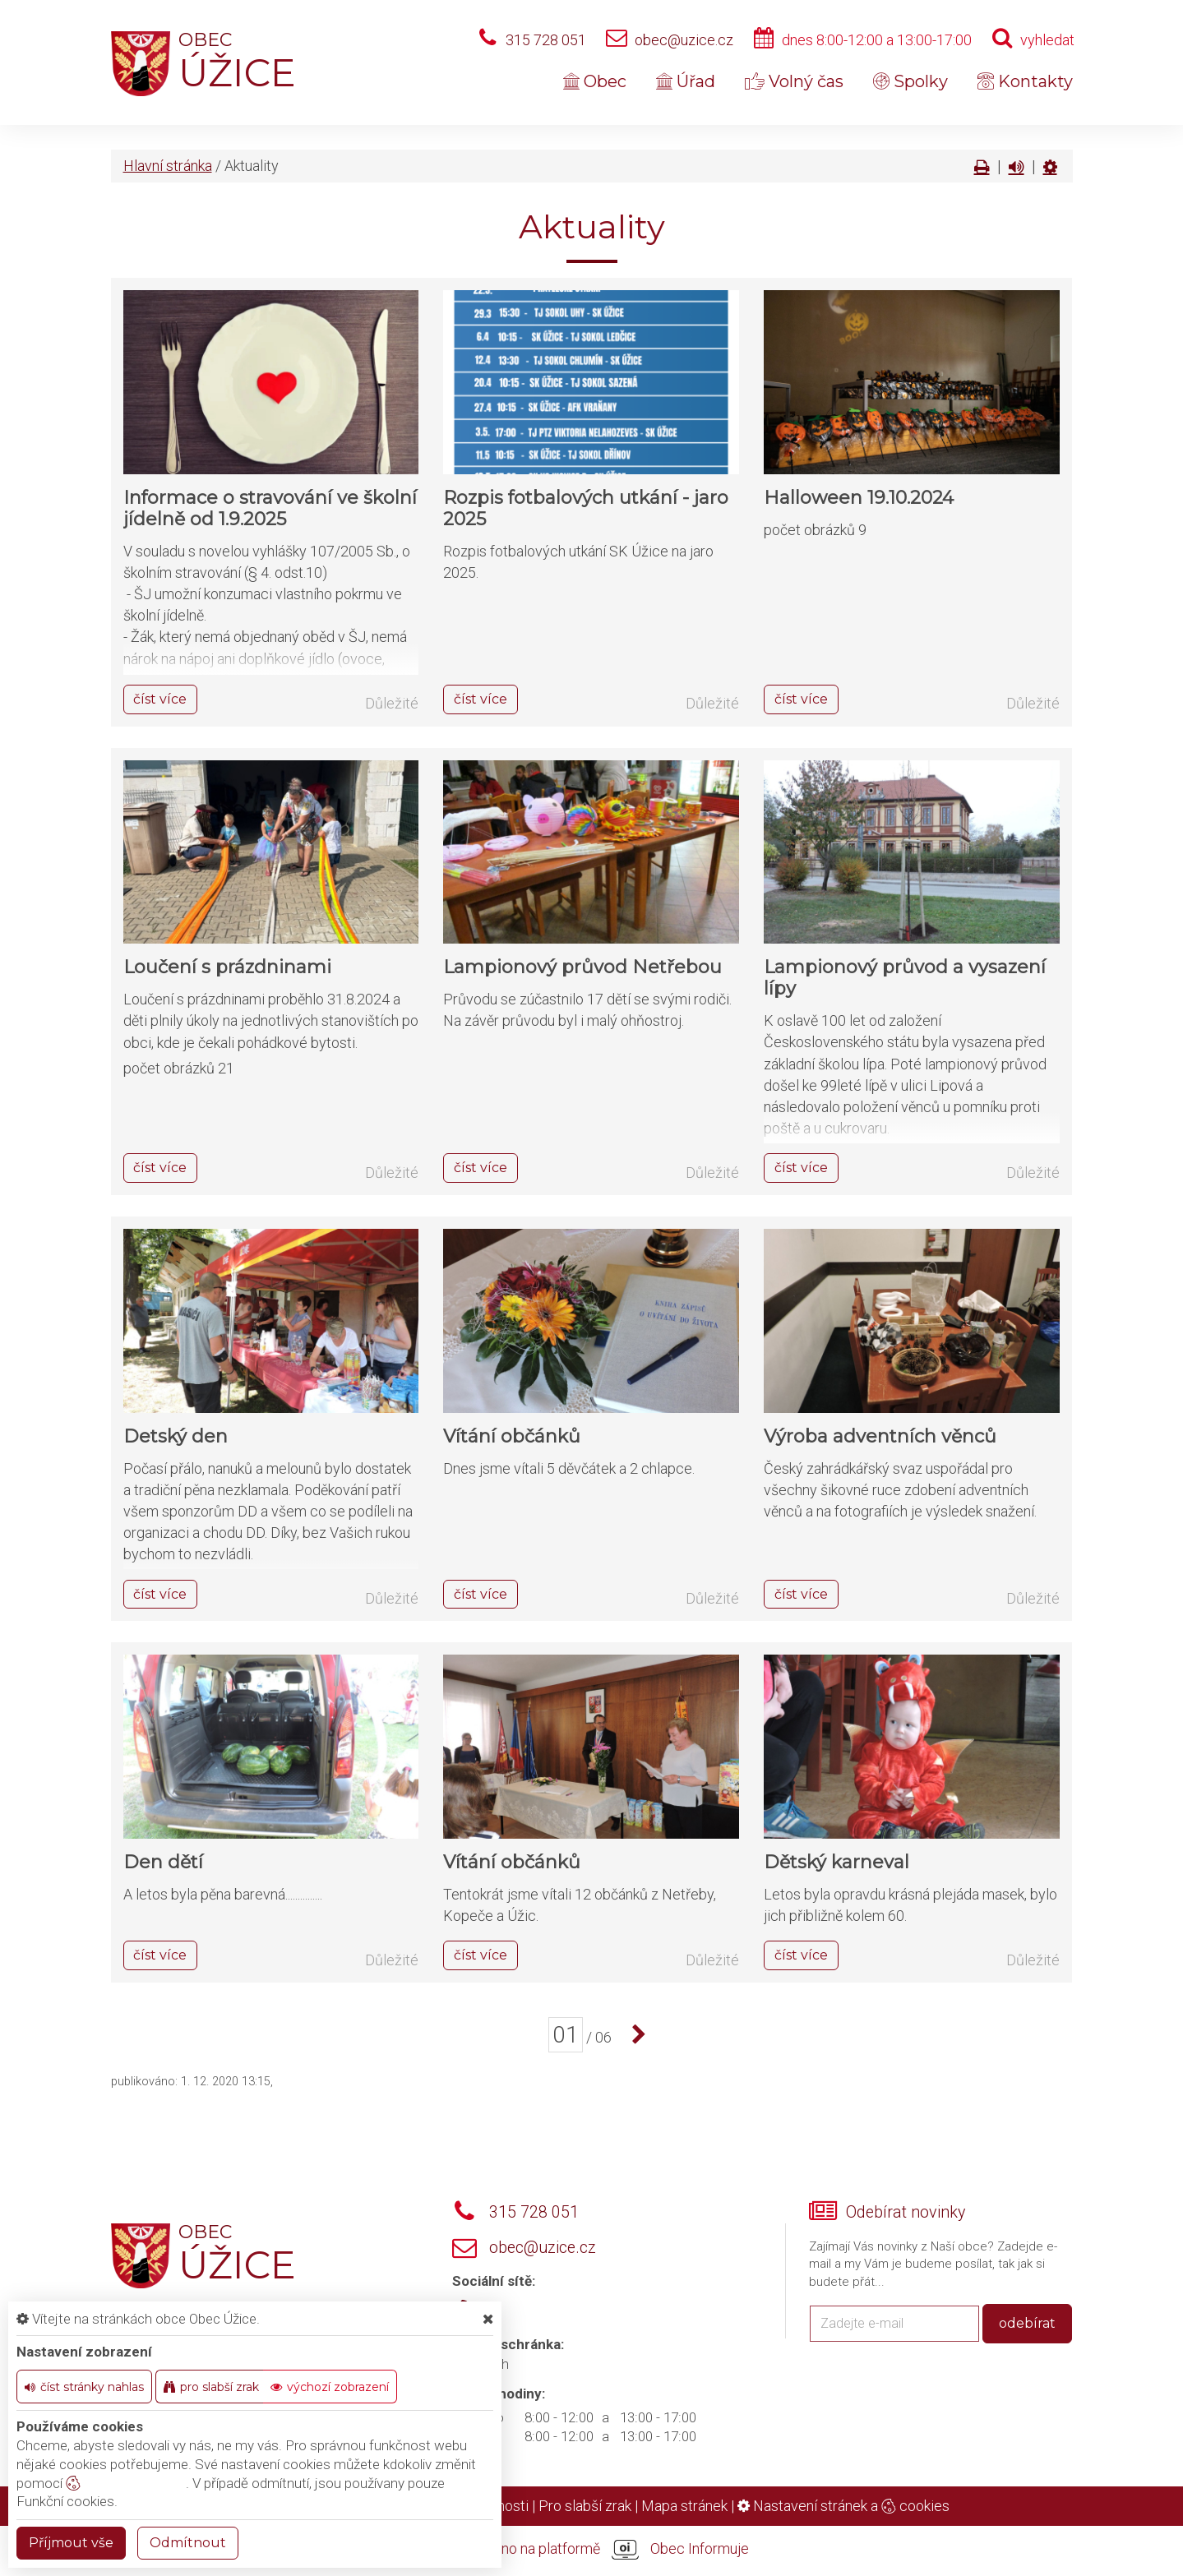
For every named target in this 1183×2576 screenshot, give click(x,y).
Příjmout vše (71, 2543)
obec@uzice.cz (684, 39)
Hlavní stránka (167, 165)
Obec (594, 81)
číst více (160, 699)
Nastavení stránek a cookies (843, 2505)
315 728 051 (546, 39)
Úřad (685, 81)
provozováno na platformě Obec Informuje (592, 2550)
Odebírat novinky (905, 2212)
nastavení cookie (126, 2483)
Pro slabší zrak (584, 2505)
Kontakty (1025, 81)
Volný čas (794, 81)
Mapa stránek (684, 2505)
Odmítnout (188, 2543)
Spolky (910, 81)
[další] (635, 2035)
